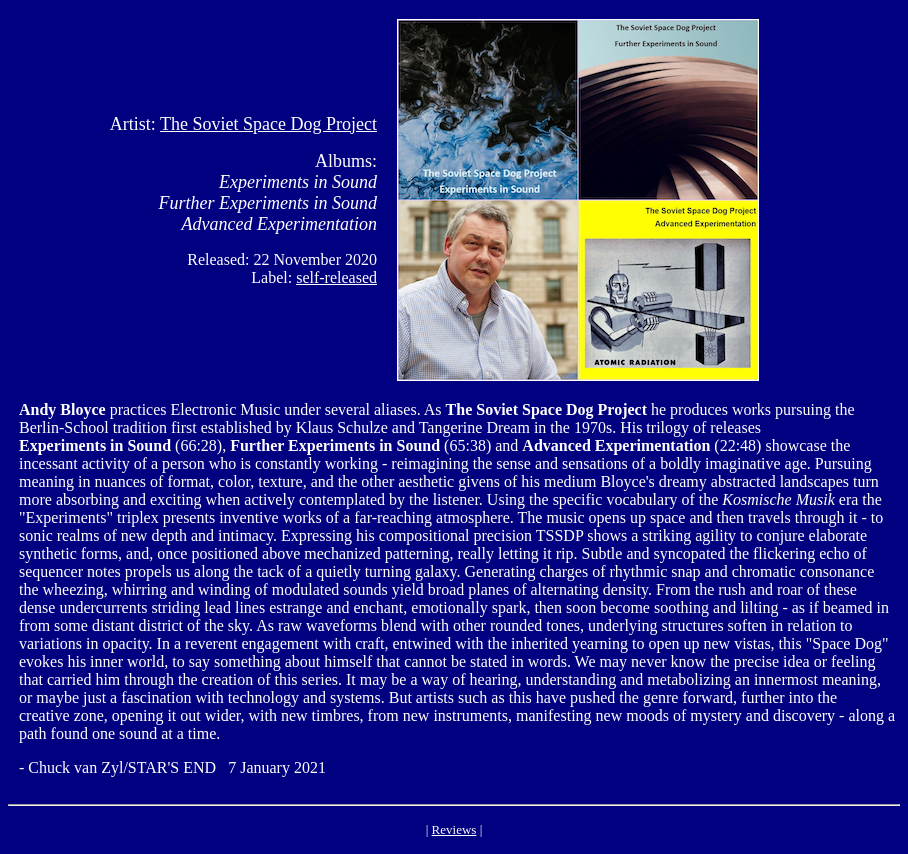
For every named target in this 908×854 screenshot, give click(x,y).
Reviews (454, 829)
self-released (336, 277)
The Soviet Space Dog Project (268, 124)
